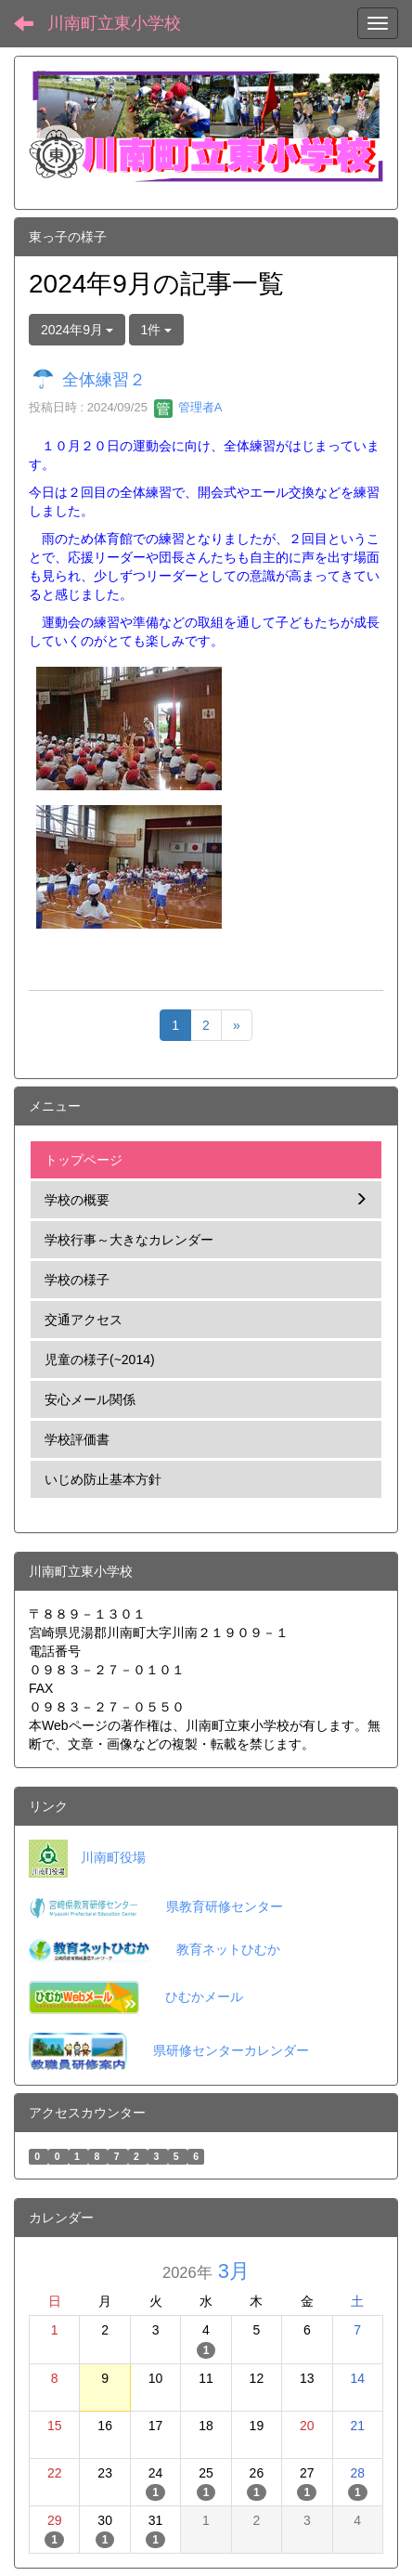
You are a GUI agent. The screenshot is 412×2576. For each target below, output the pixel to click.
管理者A (188, 407)
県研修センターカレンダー (231, 2050)
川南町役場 (113, 1857)
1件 (157, 329)
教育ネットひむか (228, 1949)
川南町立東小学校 (114, 23)
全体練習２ (104, 380)
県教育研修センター (224, 1906)
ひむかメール (204, 1996)
